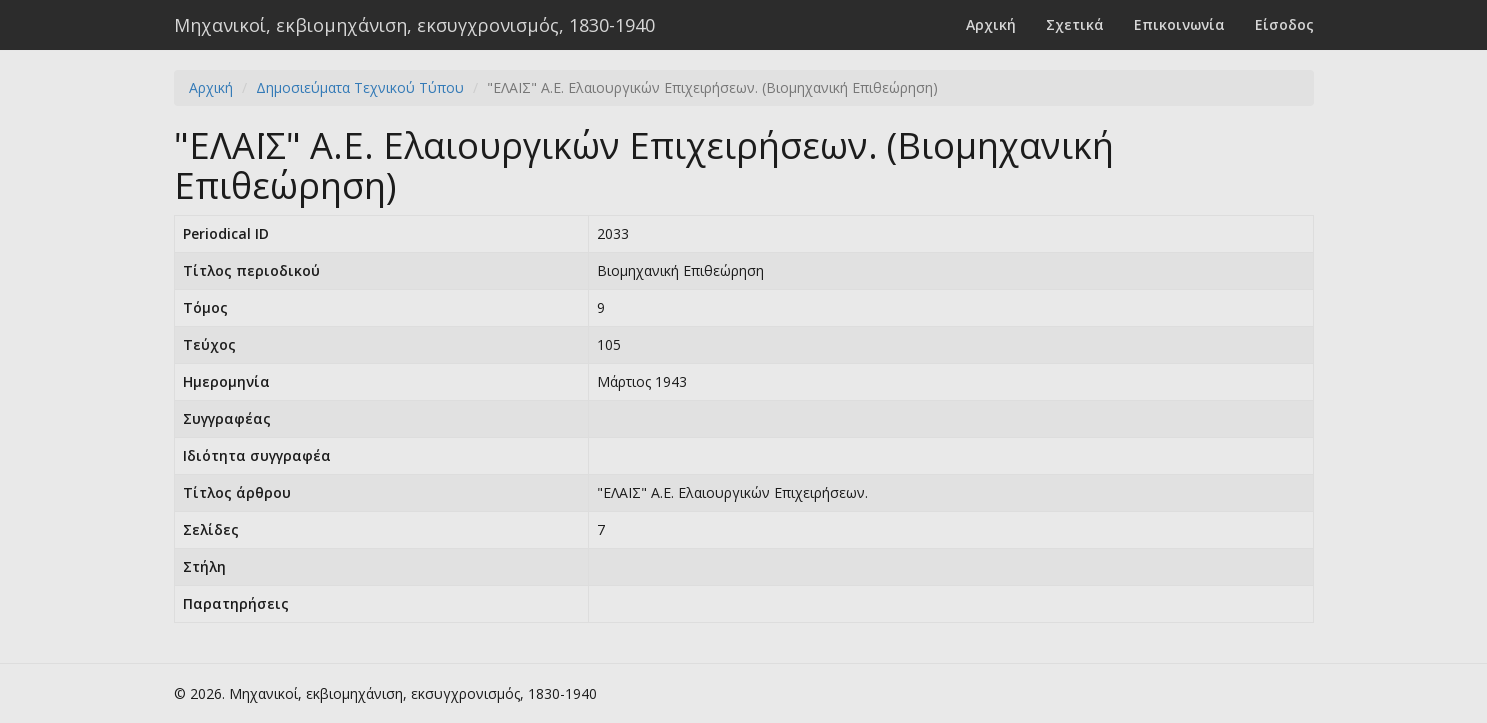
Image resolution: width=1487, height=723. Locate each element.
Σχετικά (1075, 24)
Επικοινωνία (1179, 24)
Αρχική (991, 24)
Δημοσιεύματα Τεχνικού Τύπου (360, 87)
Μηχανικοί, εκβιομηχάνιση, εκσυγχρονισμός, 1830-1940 (414, 25)
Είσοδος (1284, 24)
